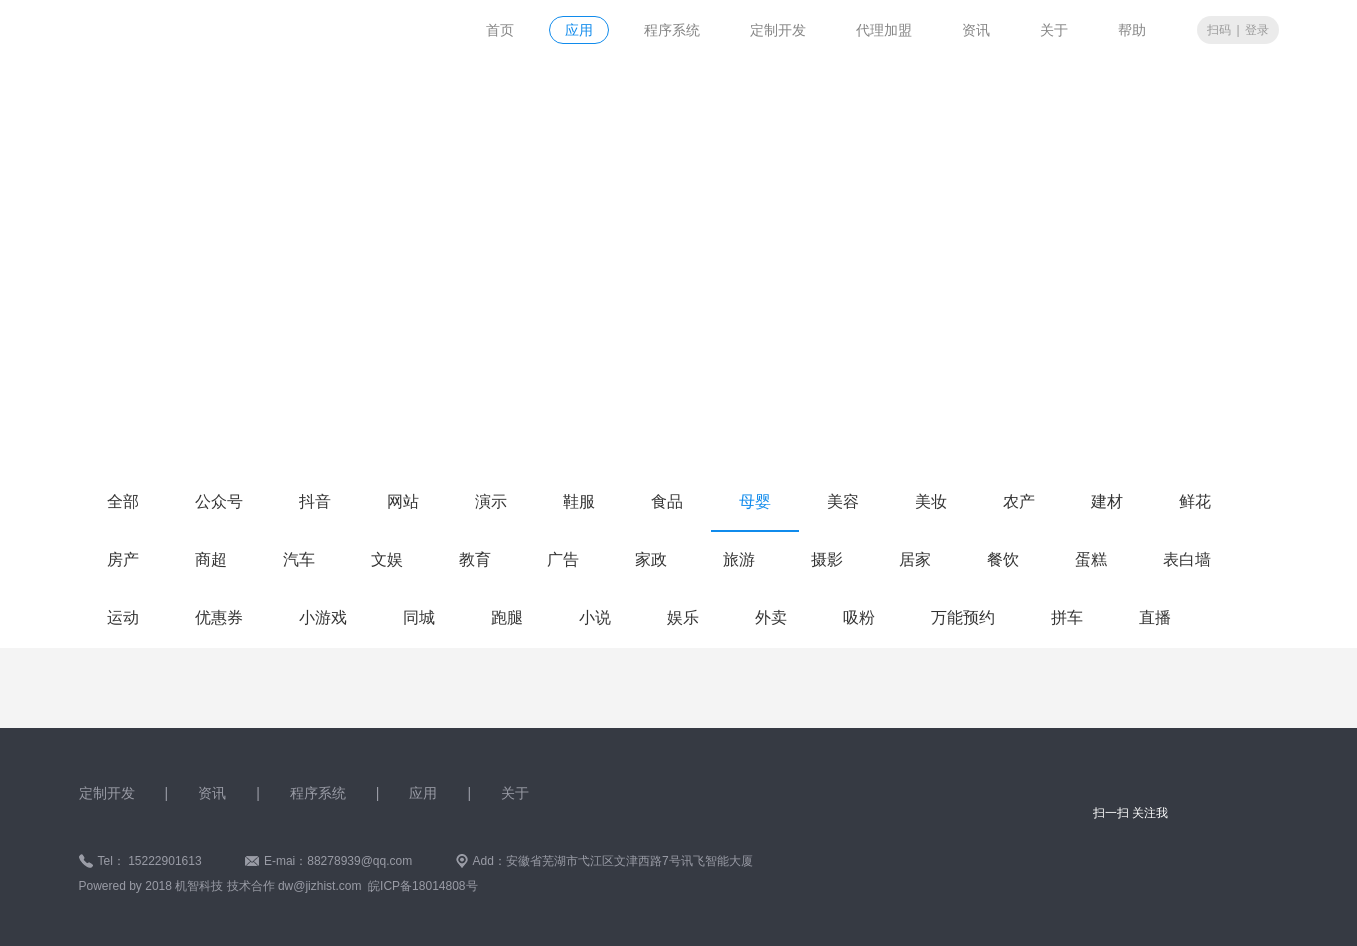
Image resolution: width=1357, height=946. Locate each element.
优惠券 (219, 617)
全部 (123, 501)
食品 (667, 501)
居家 (915, 559)
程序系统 (672, 30)
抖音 (315, 501)
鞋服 (579, 501)
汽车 (299, 559)
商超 (211, 559)
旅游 (739, 559)
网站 (403, 501)
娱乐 (683, 617)
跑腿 (507, 617)
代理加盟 (884, 30)
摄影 (827, 559)
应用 (579, 30)
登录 (1257, 30)
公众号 (219, 501)
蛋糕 (1091, 559)
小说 (595, 617)
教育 (475, 559)
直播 (1155, 617)
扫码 (1219, 30)
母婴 (755, 501)
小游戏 (323, 617)
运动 (123, 617)
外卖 (771, 617)
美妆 (931, 501)
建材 (1107, 501)
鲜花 (1195, 501)
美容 (843, 501)
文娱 (387, 559)
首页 (500, 30)
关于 (1054, 30)
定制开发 (778, 30)
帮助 (1132, 30)
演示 (491, 501)
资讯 (976, 30)
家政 (651, 559)
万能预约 (963, 617)
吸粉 (859, 617)
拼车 (1067, 617)
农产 (1019, 501)
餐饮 (1003, 559)
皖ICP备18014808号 (422, 886)
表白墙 (1187, 559)
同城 (419, 617)
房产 (123, 559)
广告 (563, 559)
